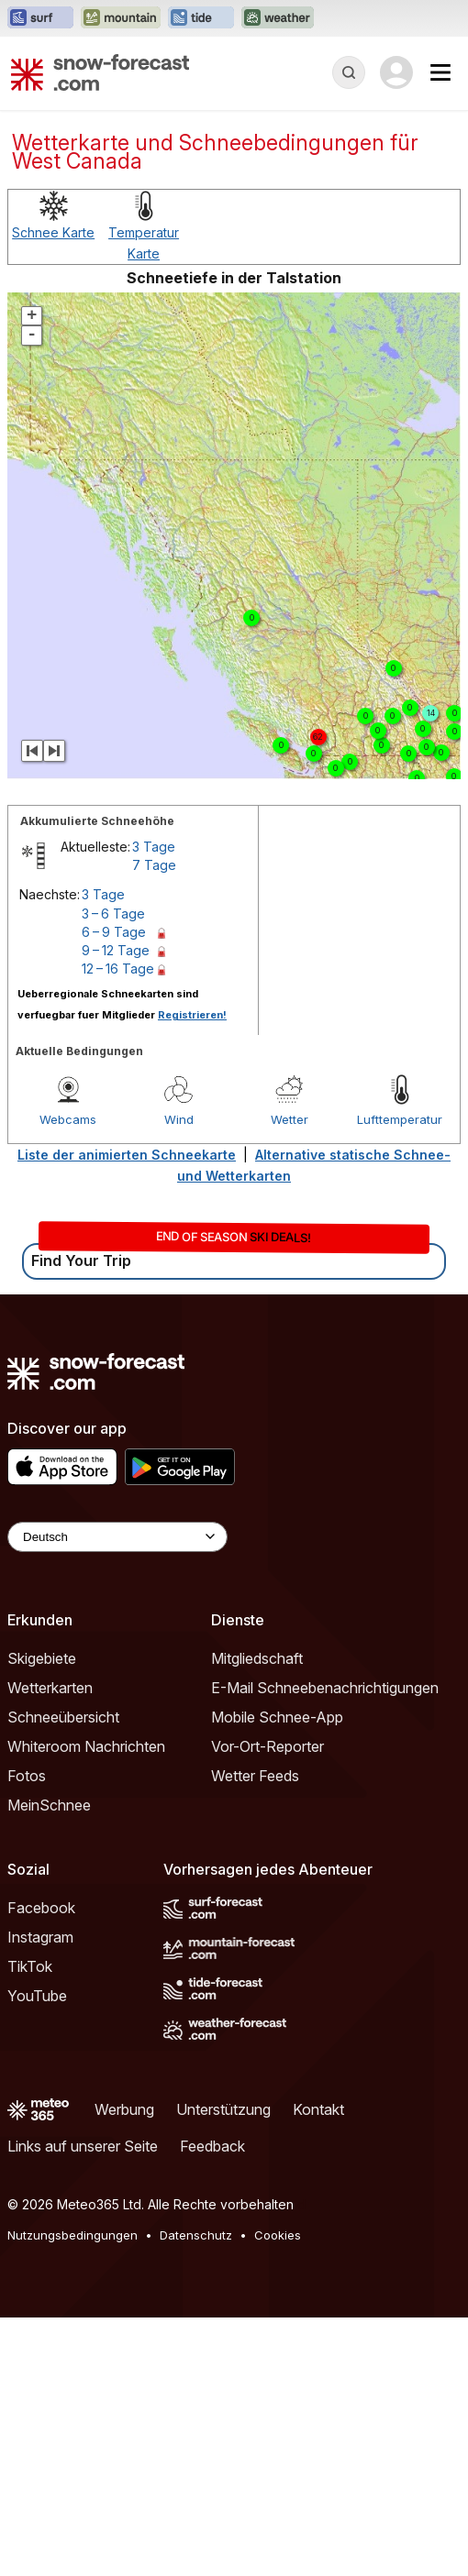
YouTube (37, 1996)
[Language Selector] (117, 1537)
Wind (179, 1119)
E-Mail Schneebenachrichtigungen (325, 1688)
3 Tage (153, 846)
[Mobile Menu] (440, 72)
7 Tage (154, 865)
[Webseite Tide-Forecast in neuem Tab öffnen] (201, 18)
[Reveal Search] (348, 72)
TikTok (29, 1966)
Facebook (41, 1908)
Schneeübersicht (63, 1717)
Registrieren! (192, 1014)
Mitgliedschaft (257, 1658)
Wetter (289, 1119)
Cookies (277, 2235)
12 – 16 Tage (118, 968)
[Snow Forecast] (100, 72)
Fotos (26, 1776)
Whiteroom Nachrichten (86, 1746)
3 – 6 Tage (113, 913)
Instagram (40, 1937)
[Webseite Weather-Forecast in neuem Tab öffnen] (277, 18)
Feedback (212, 2146)
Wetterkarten (50, 1688)
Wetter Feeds (255, 1776)
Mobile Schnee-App (277, 1717)
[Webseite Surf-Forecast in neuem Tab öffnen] (40, 18)
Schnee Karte (53, 232)
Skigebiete (41, 1658)
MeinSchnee (49, 1805)
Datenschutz (196, 2235)
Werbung (124, 2109)
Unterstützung (223, 2109)
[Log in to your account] (396, 72)
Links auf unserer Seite (82, 2146)
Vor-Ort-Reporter (267, 1746)
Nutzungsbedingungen (72, 2235)
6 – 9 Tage (114, 932)
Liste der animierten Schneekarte (126, 1154)
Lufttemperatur (399, 1119)
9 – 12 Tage (116, 950)
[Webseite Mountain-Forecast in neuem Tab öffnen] (121, 18)
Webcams (67, 1119)
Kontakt (318, 2109)
